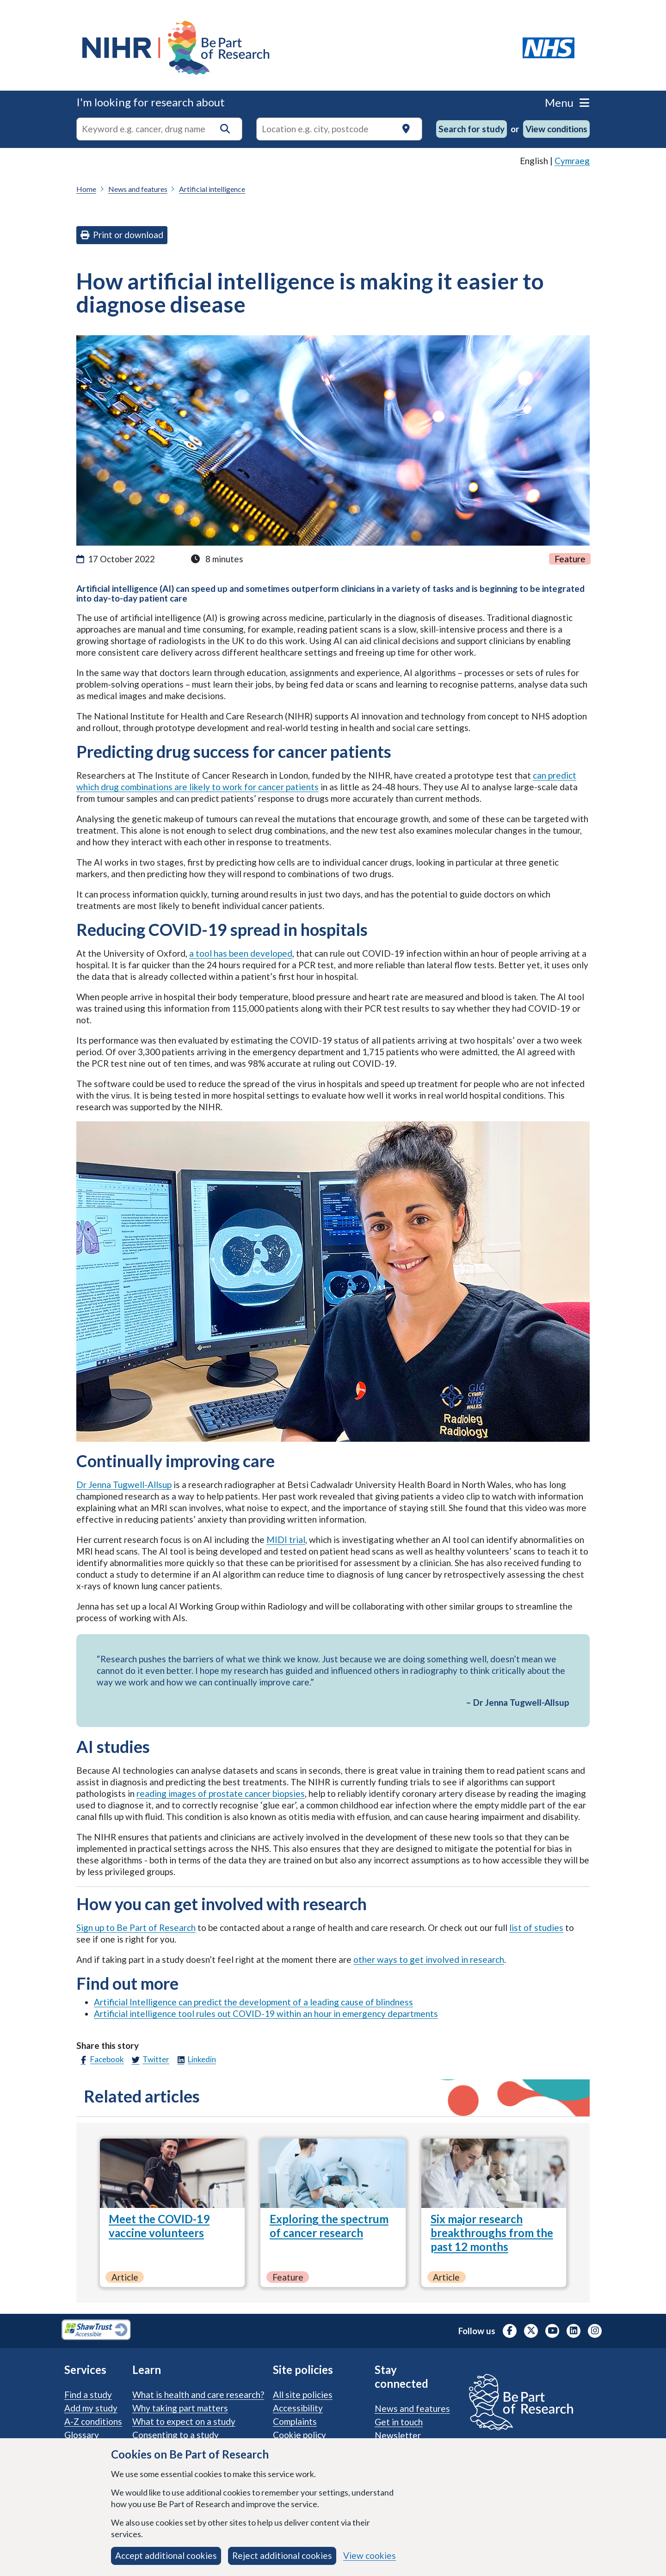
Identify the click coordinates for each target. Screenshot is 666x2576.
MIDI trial (285, 1539)
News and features (137, 188)
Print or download (121, 234)
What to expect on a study (183, 2421)
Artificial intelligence (212, 188)
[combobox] (159, 129)
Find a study (88, 2394)
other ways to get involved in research (428, 1959)
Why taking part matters (180, 2408)
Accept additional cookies (166, 2555)
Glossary (81, 2434)
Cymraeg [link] (572, 160)
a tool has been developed (240, 953)
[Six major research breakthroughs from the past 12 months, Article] (493, 2173)
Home (86, 188)
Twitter (149, 2059)
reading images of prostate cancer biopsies (220, 1793)
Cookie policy (299, 2434)
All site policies (303, 2394)
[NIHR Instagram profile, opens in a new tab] (594, 2331)
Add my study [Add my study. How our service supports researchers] (90, 2408)
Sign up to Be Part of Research (136, 1927)
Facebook (100, 2059)
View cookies (369, 2555)
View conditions (556, 128)
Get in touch (399, 2421)
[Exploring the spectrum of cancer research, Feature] (332, 2173)
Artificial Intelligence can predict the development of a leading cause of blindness (253, 2002)
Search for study (471, 128)
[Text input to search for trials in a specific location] (339, 129)
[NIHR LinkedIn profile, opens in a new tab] (573, 2331)
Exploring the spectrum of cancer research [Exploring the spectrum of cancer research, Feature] (329, 2225)
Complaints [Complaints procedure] (295, 2421)
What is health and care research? (198, 2394)
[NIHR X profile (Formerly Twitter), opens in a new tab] (531, 2331)
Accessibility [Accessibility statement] (298, 2408)
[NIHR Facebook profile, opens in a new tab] (509, 2331)
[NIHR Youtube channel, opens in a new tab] (552, 2331)
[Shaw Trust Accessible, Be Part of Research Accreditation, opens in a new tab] (96, 2331)
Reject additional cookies (282, 2555)
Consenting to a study (175, 2434)
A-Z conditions (93, 2421)
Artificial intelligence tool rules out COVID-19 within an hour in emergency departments (266, 2013)
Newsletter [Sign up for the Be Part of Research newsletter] (398, 2435)
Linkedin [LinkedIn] (195, 2059)
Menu (567, 102)
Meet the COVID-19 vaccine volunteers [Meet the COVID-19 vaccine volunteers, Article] (159, 2225)
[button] (225, 129)
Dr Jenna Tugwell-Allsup (124, 1484)
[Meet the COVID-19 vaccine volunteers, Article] (172, 2173)
